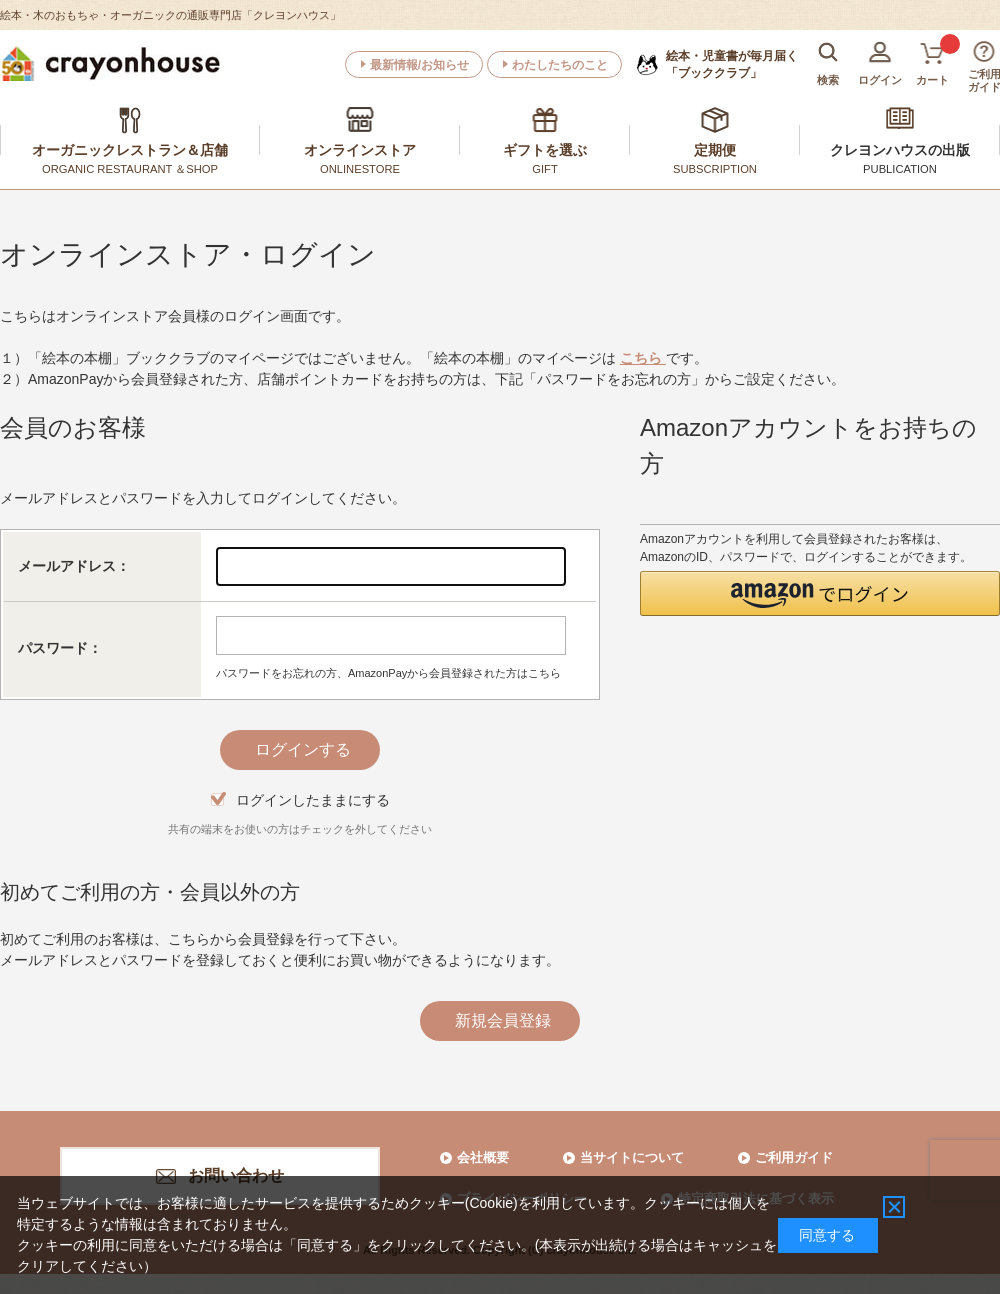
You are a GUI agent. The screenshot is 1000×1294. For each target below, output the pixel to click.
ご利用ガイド (794, 1157)
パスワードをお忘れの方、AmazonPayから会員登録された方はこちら (388, 673)
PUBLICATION (900, 169)
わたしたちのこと (560, 65)
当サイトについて (632, 1157)
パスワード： (60, 648)
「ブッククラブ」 (732, 64)
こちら (643, 358)
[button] (820, 593)
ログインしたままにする (313, 800)
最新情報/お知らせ (419, 65)
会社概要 (483, 1157)
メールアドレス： (74, 566)
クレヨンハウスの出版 (900, 150)
